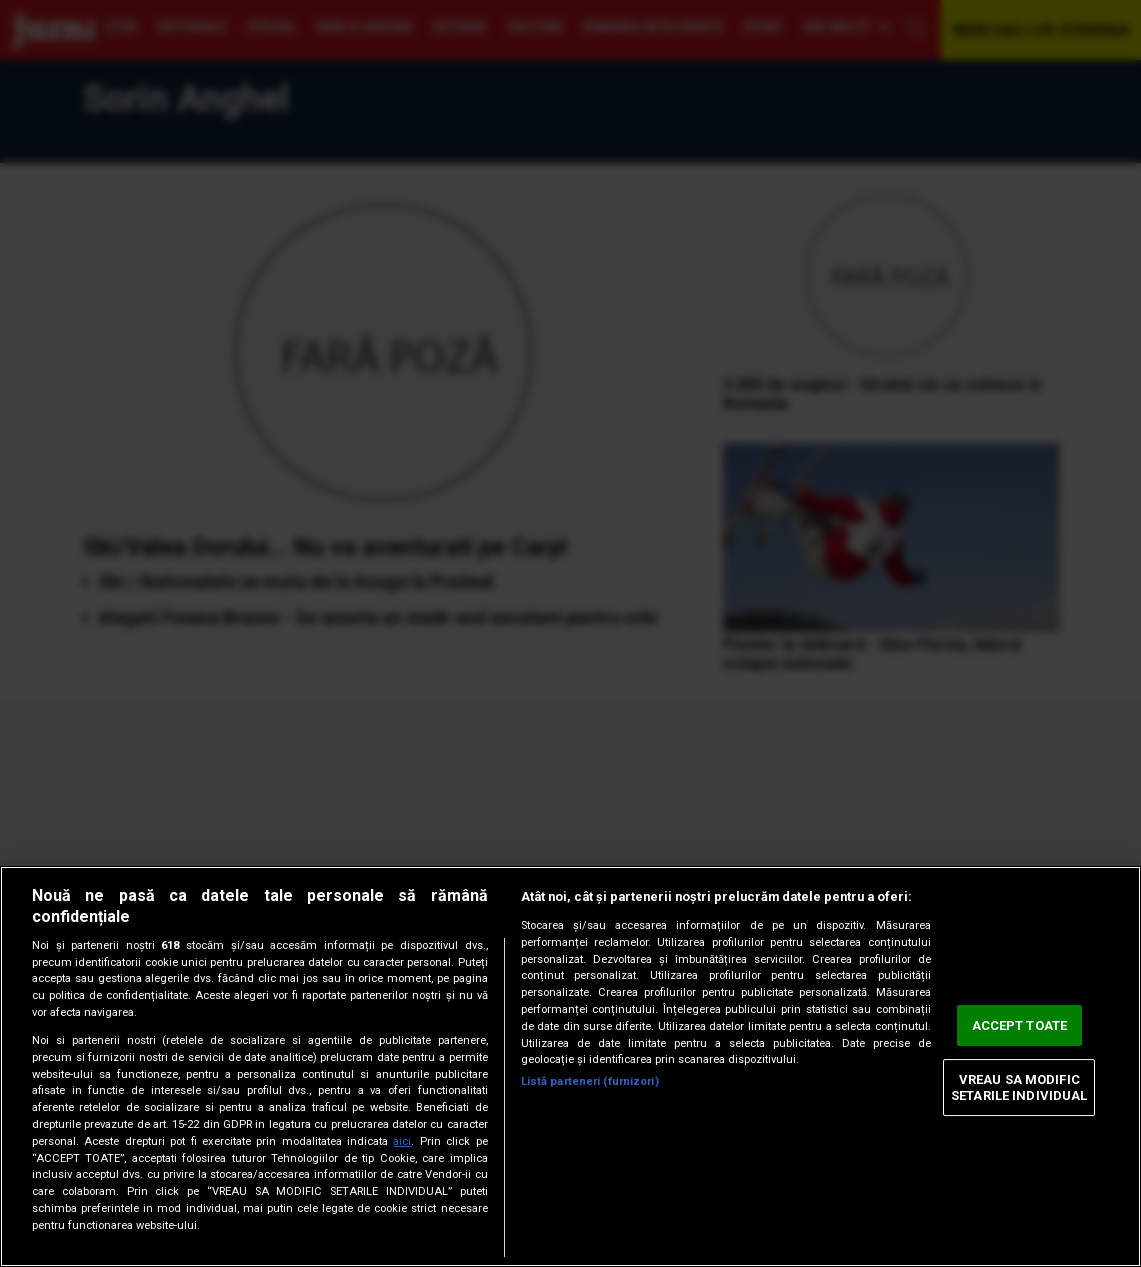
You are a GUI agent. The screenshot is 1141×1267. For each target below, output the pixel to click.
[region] (570, 1066)
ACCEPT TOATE (1020, 1025)
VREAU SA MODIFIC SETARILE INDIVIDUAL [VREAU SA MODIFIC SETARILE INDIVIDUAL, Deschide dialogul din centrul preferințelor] (1019, 1087)
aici (402, 1141)
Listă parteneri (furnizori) (590, 1081)
